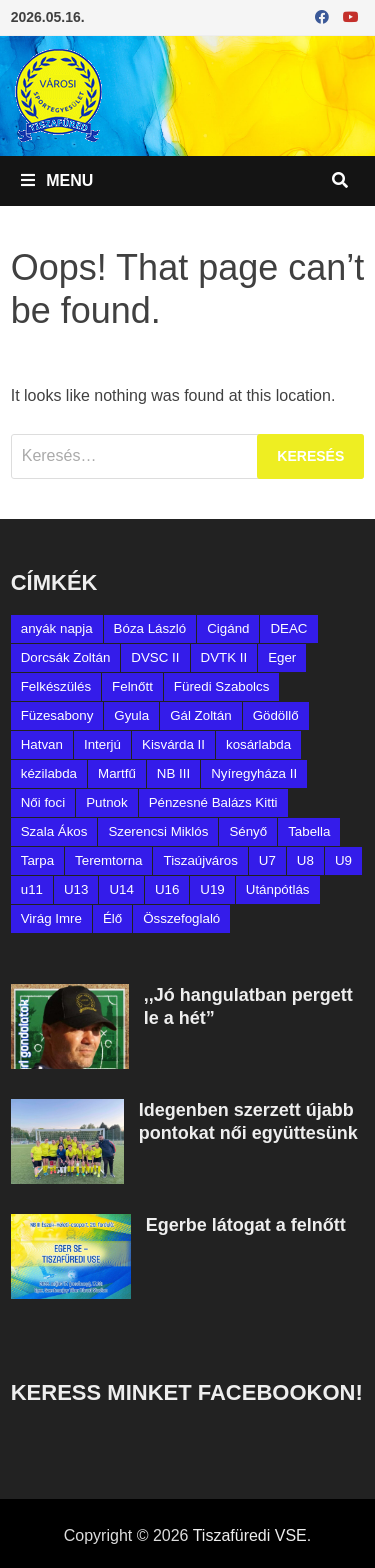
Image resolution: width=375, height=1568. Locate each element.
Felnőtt (132, 686)
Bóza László (150, 628)
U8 (305, 860)
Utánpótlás (278, 889)
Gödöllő (276, 715)
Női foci (43, 802)
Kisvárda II (173, 744)
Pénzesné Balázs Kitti (213, 802)
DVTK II (224, 657)
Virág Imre (51, 918)
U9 (343, 860)
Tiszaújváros (200, 860)
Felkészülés (56, 686)
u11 (32, 889)
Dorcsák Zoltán (66, 657)
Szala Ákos (54, 831)
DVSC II (155, 657)
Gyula (131, 715)
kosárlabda (258, 744)
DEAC (288, 628)
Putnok (107, 802)
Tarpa (37, 860)
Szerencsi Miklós (158, 831)
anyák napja (57, 628)
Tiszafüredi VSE (250, 1535)
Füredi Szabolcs (222, 686)
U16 (167, 889)
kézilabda (49, 773)
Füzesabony (57, 715)
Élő (112, 918)
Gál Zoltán (201, 715)
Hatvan (42, 744)
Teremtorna (108, 860)
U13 (76, 889)
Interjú (102, 744)
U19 (212, 889)
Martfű (117, 773)
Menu (57, 180)
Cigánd (228, 628)
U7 (267, 860)
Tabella (309, 831)
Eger (282, 657)
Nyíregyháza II (254, 773)
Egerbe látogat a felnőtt (246, 1225)
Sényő (248, 831)
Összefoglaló (181, 918)
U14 (121, 889)
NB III (173, 773)
